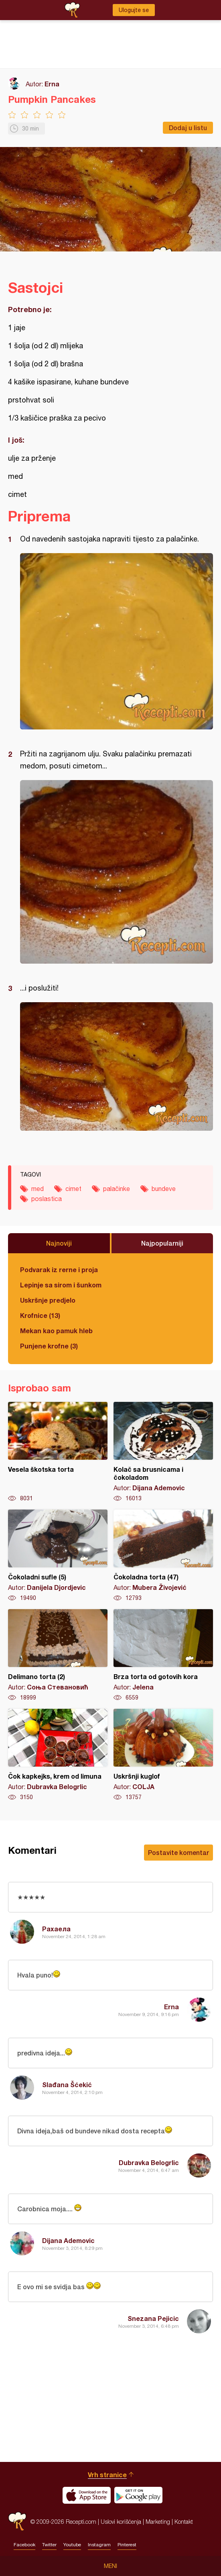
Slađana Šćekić (67, 2084)
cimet (73, 1188)
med (37, 1188)
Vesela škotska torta (57, 1452)
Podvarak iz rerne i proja (59, 1269)
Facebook (24, 2544)
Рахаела (56, 1929)
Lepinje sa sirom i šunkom (60, 1285)
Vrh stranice (107, 2474)
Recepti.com (17, 2521)
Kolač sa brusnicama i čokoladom (163, 1452)
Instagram (99, 2544)
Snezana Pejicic (153, 2318)
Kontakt (183, 2521)
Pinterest (127, 2544)
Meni (110, 2566)
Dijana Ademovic (68, 2240)
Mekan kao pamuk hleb (56, 1330)
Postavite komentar (178, 1852)
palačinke (116, 1188)
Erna (52, 84)
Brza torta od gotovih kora (163, 1655)
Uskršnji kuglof (163, 1755)
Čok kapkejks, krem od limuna (57, 1755)
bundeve (164, 1188)
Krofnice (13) (40, 1315)
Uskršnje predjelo (47, 1300)
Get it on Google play (138, 2495)
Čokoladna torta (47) (163, 1556)
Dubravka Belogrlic (149, 2162)
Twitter (49, 2544)
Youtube (72, 2544)
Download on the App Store (87, 2495)
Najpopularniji (162, 1243)
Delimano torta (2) (57, 1655)
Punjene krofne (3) (49, 1346)
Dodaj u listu (188, 127)
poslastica (46, 1198)
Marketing (158, 2521)
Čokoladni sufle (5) (57, 1556)
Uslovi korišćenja (121, 2521)
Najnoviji (59, 1243)
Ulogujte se (134, 10)
